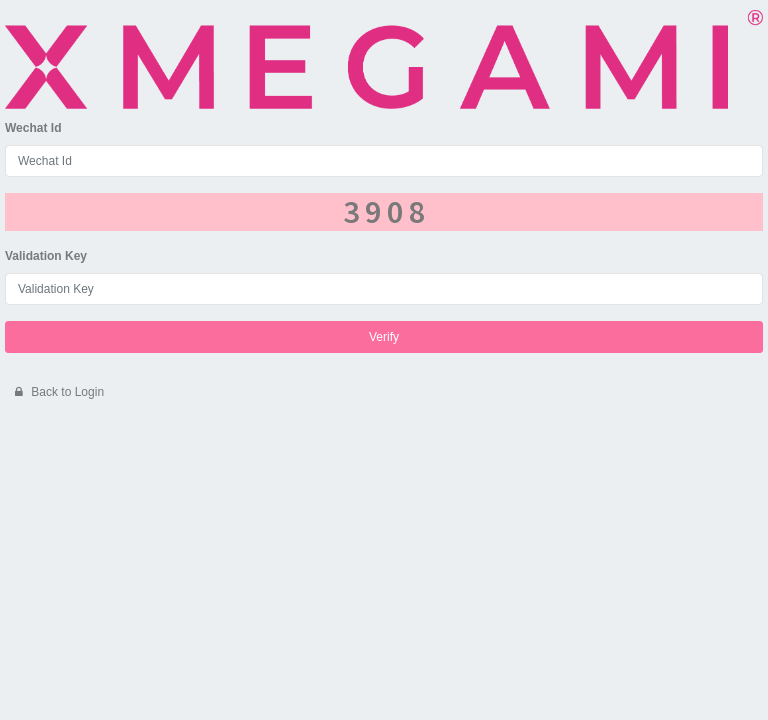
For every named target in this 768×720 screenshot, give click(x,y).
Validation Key (46, 256)
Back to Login (59, 392)
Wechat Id (33, 128)
